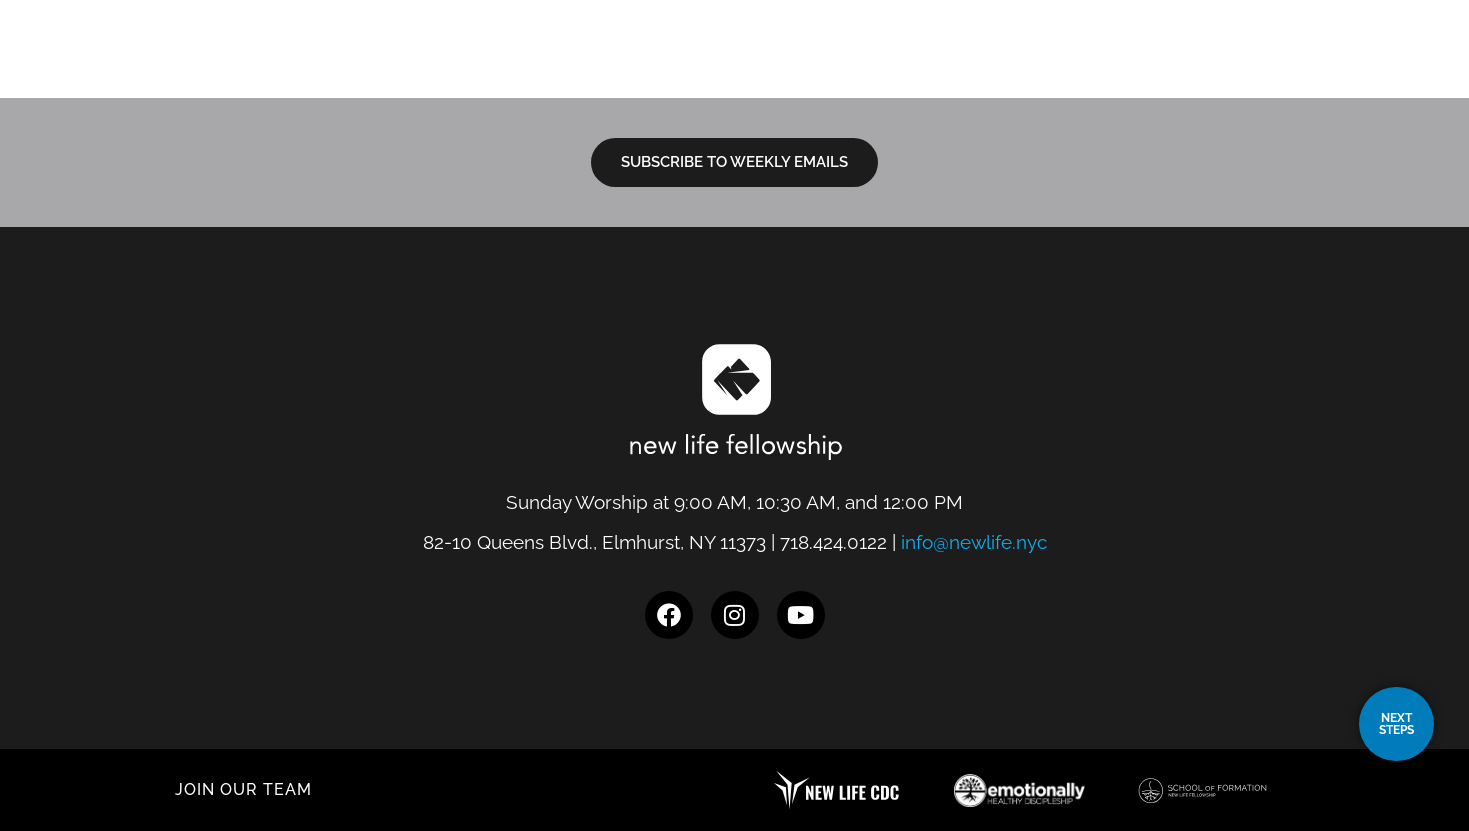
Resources (1113, 66)
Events (1234, 66)
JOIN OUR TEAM (243, 789)
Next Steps (976, 66)
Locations (733, 66)
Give (1319, 66)
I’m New (854, 66)
